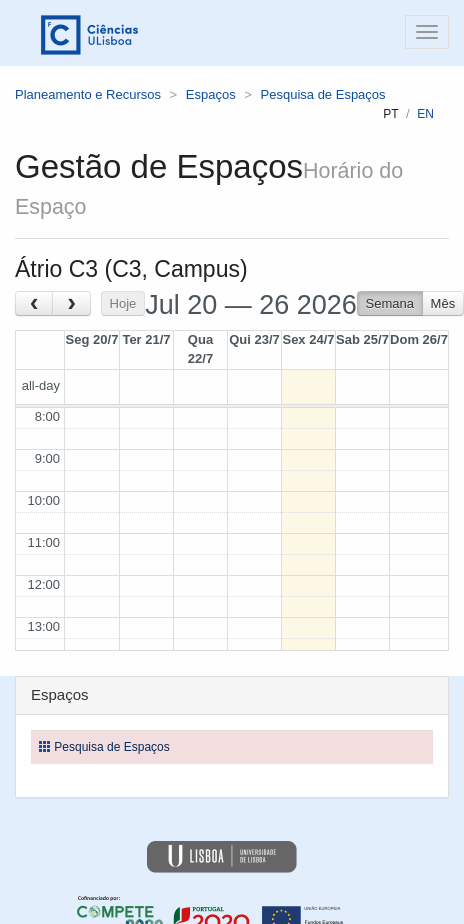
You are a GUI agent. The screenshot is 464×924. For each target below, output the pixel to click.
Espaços (211, 94)
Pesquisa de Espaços (323, 94)
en (425, 114)
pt (390, 114)
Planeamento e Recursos (88, 94)
